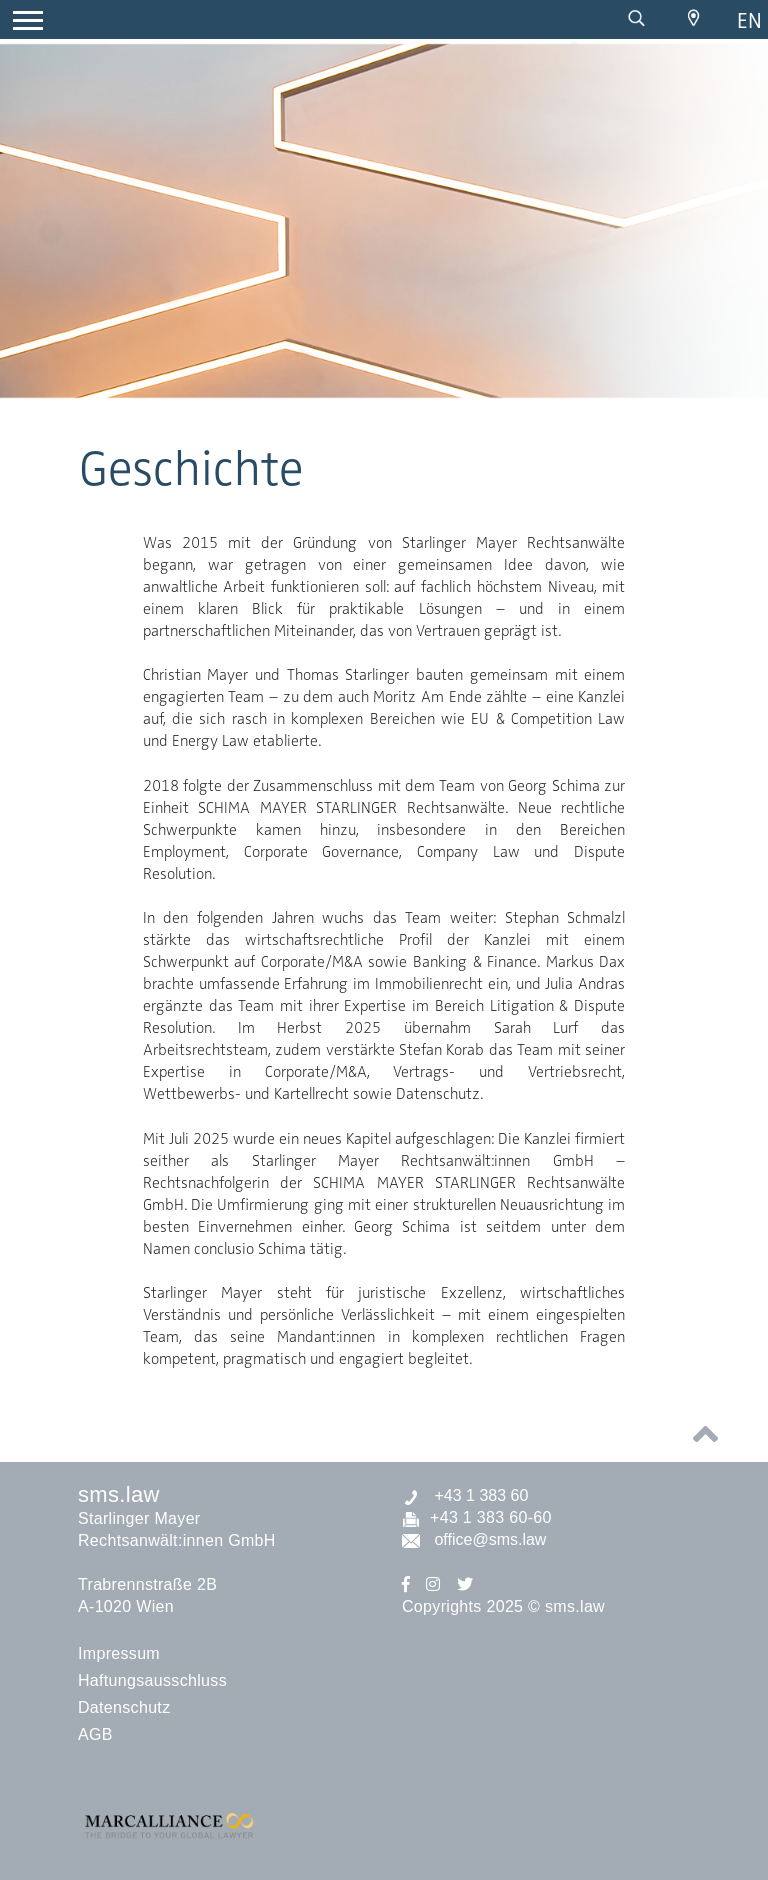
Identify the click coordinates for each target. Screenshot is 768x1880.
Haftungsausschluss (152, 1680)
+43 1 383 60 (465, 1495)
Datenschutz (124, 1707)
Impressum (119, 1653)
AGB (95, 1734)
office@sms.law (474, 1539)
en (749, 20)
